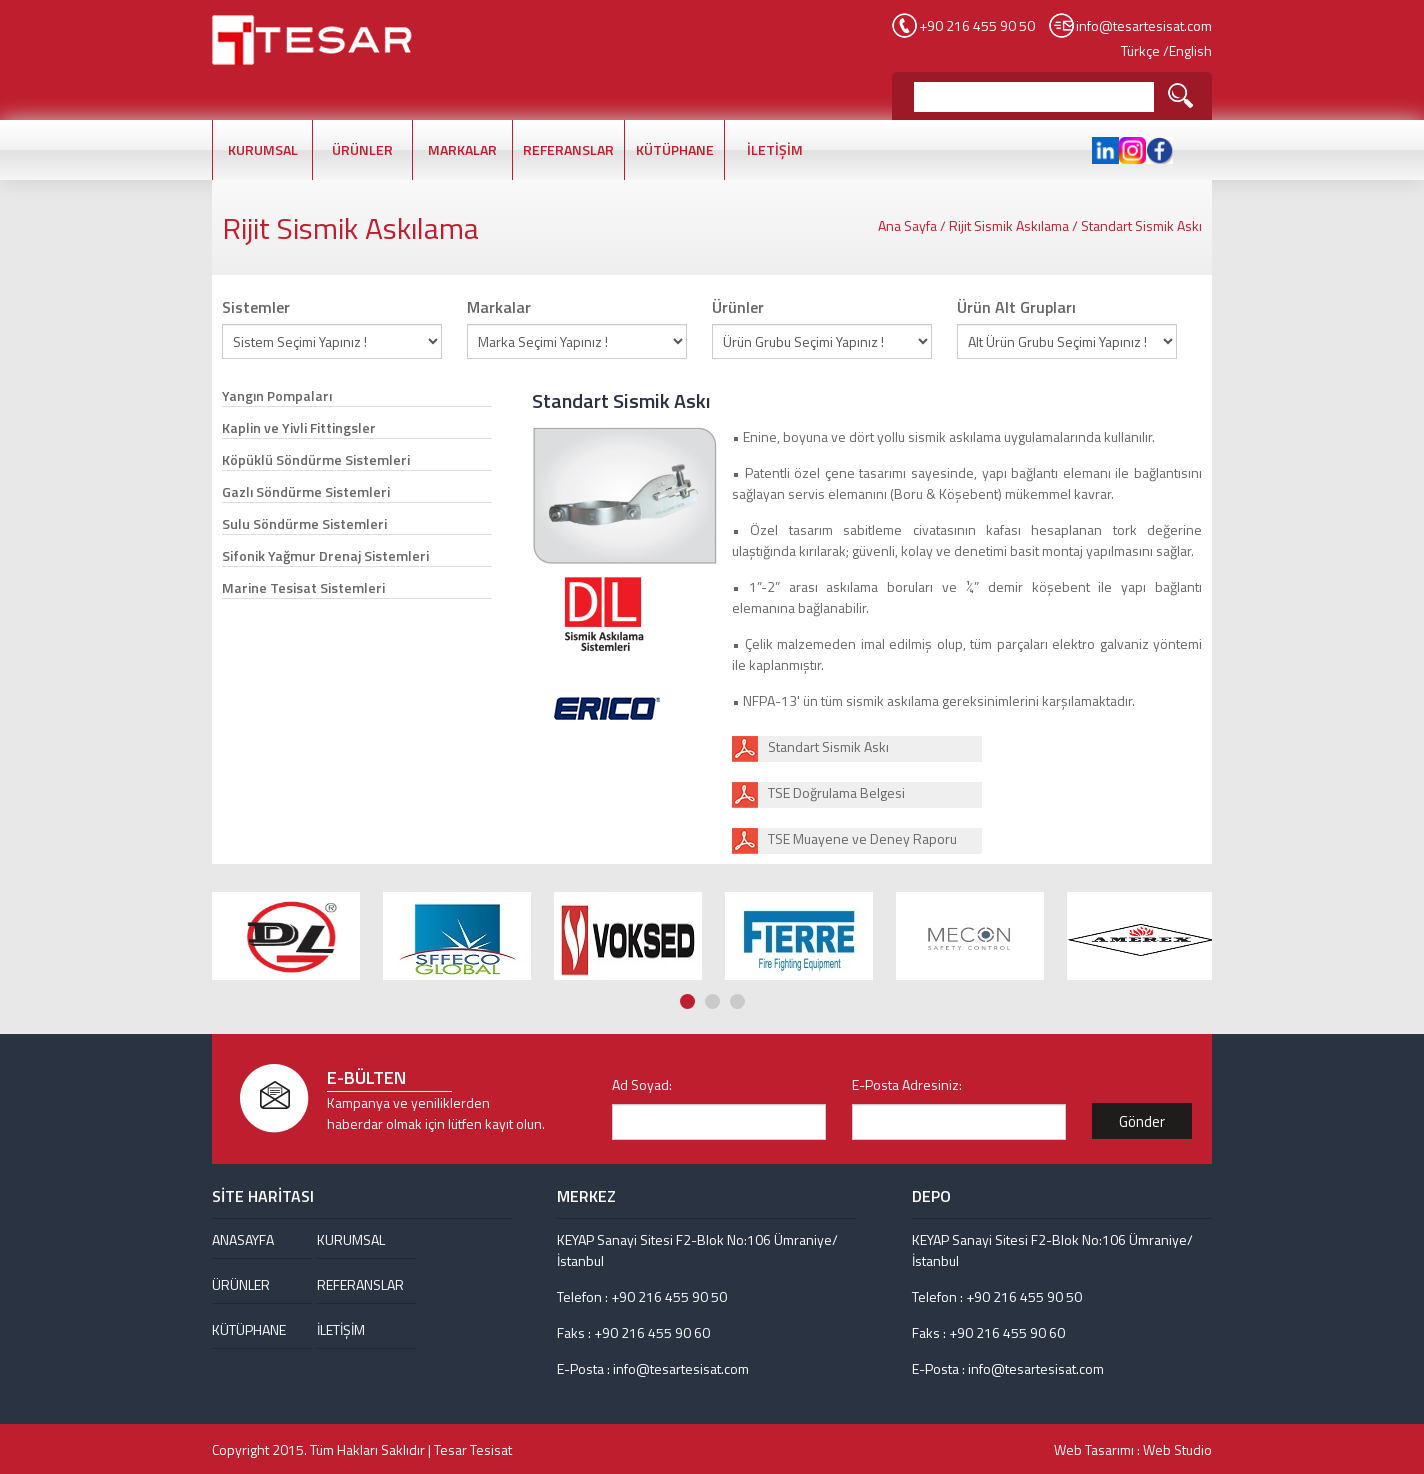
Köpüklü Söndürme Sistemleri (316, 459)
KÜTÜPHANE (675, 149)
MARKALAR (462, 149)
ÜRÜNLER (362, 149)
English (1190, 50)
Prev (1183, 846)
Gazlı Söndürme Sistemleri (306, 491)
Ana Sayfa (907, 225)
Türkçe (1140, 50)
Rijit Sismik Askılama (1009, 225)
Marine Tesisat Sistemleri (303, 587)
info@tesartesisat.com (1144, 25)
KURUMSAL (263, 149)
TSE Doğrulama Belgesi (836, 792)
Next (1202, 846)
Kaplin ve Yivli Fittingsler (299, 427)
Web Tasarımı (1094, 1449)
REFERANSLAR (568, 149)
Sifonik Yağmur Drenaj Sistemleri (325, 555)
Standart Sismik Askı (1141, 225)
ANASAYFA (243, 1239)
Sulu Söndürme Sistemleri (304, 523)
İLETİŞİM (775, 149)
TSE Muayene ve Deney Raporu (862, 838)
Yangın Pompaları (277, 395)
